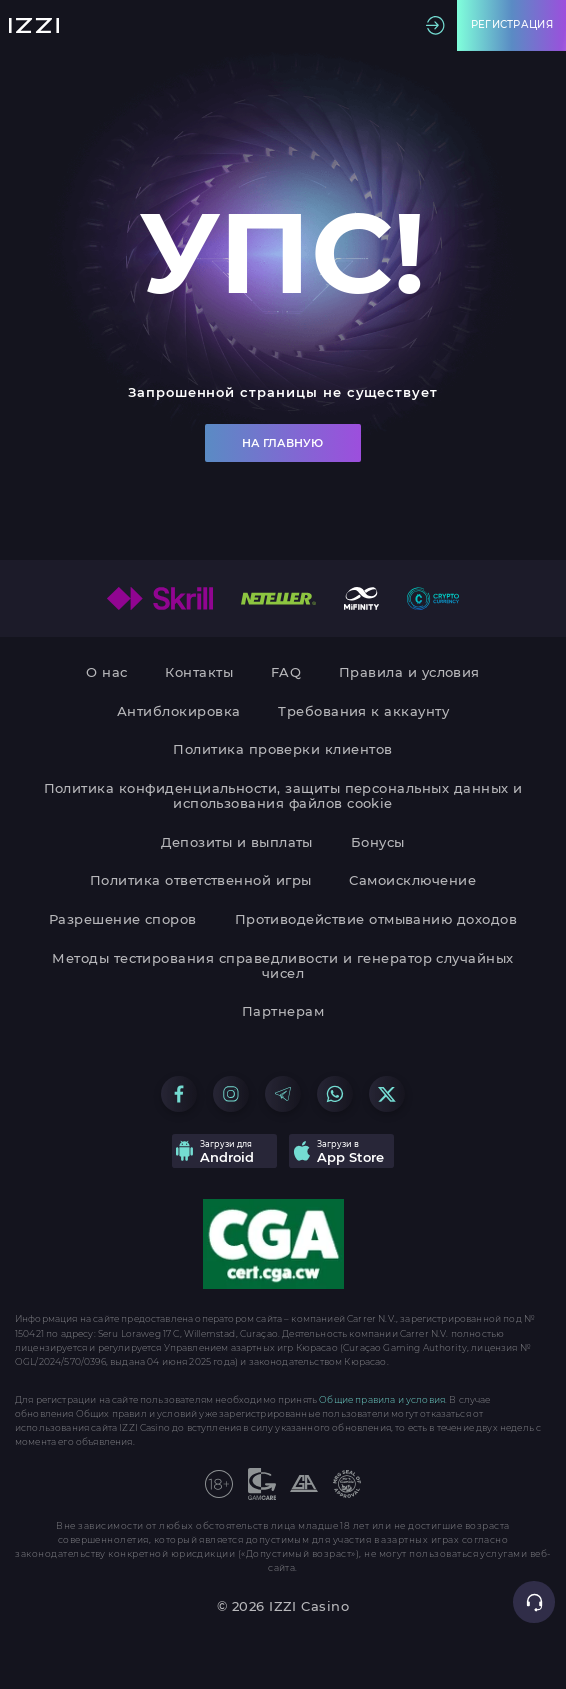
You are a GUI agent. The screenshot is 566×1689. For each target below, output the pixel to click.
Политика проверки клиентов (282, 749)
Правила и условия (409, 672)
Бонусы (378, 842)
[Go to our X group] (387, 1094)
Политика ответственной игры (201, 880)
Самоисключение (412, 880)
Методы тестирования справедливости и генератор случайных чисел (282, 966)
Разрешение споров (123, 919)
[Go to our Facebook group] (179, 1094)
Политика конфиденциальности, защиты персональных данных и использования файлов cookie (283, 796)
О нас (106, 672)
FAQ (286, 672)
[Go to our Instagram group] (231, 1094)
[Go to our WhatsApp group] (335, 1094)
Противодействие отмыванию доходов (376, 919)
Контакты (199, 672)
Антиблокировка (179, 711)
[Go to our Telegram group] (283, 1094)
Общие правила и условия (382, 1399)
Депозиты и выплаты (237, 842)
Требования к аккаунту (363, 711)
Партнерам (283, 1011)
